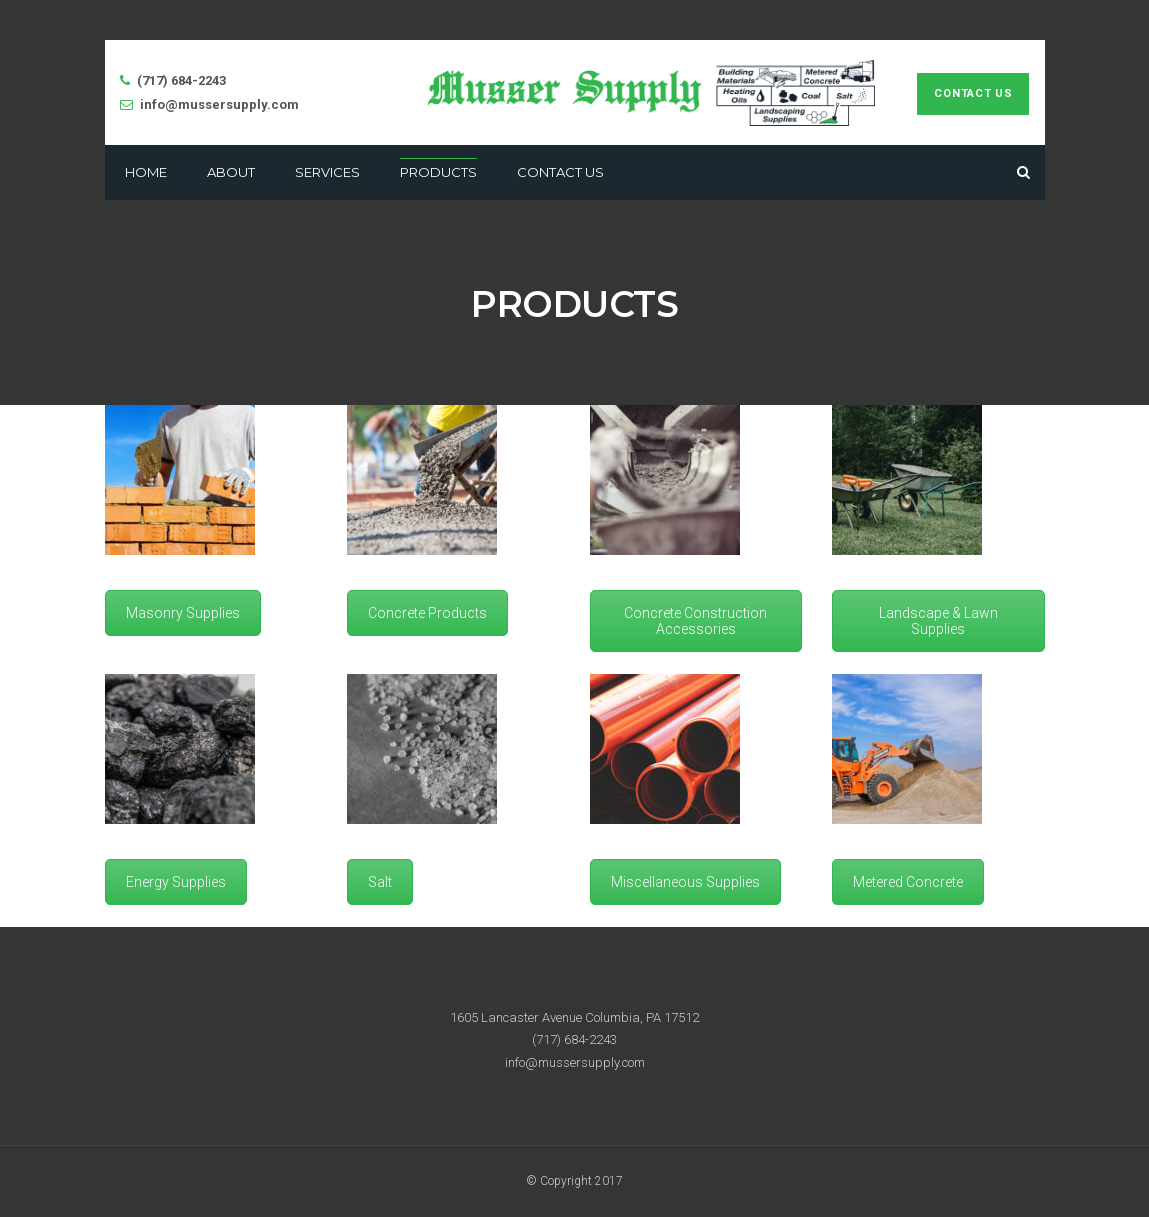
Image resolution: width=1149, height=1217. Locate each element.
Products (438, 172)
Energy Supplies (176, 882)
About (231, 172)
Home (146, 172)
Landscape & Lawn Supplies (938, 621)
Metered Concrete (908, 882)
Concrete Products (427, 613)
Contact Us (973, 93)
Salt (380, 882)
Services (327, 172)
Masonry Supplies (183, 613)
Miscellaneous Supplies (685, 882)
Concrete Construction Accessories (695, 621)
